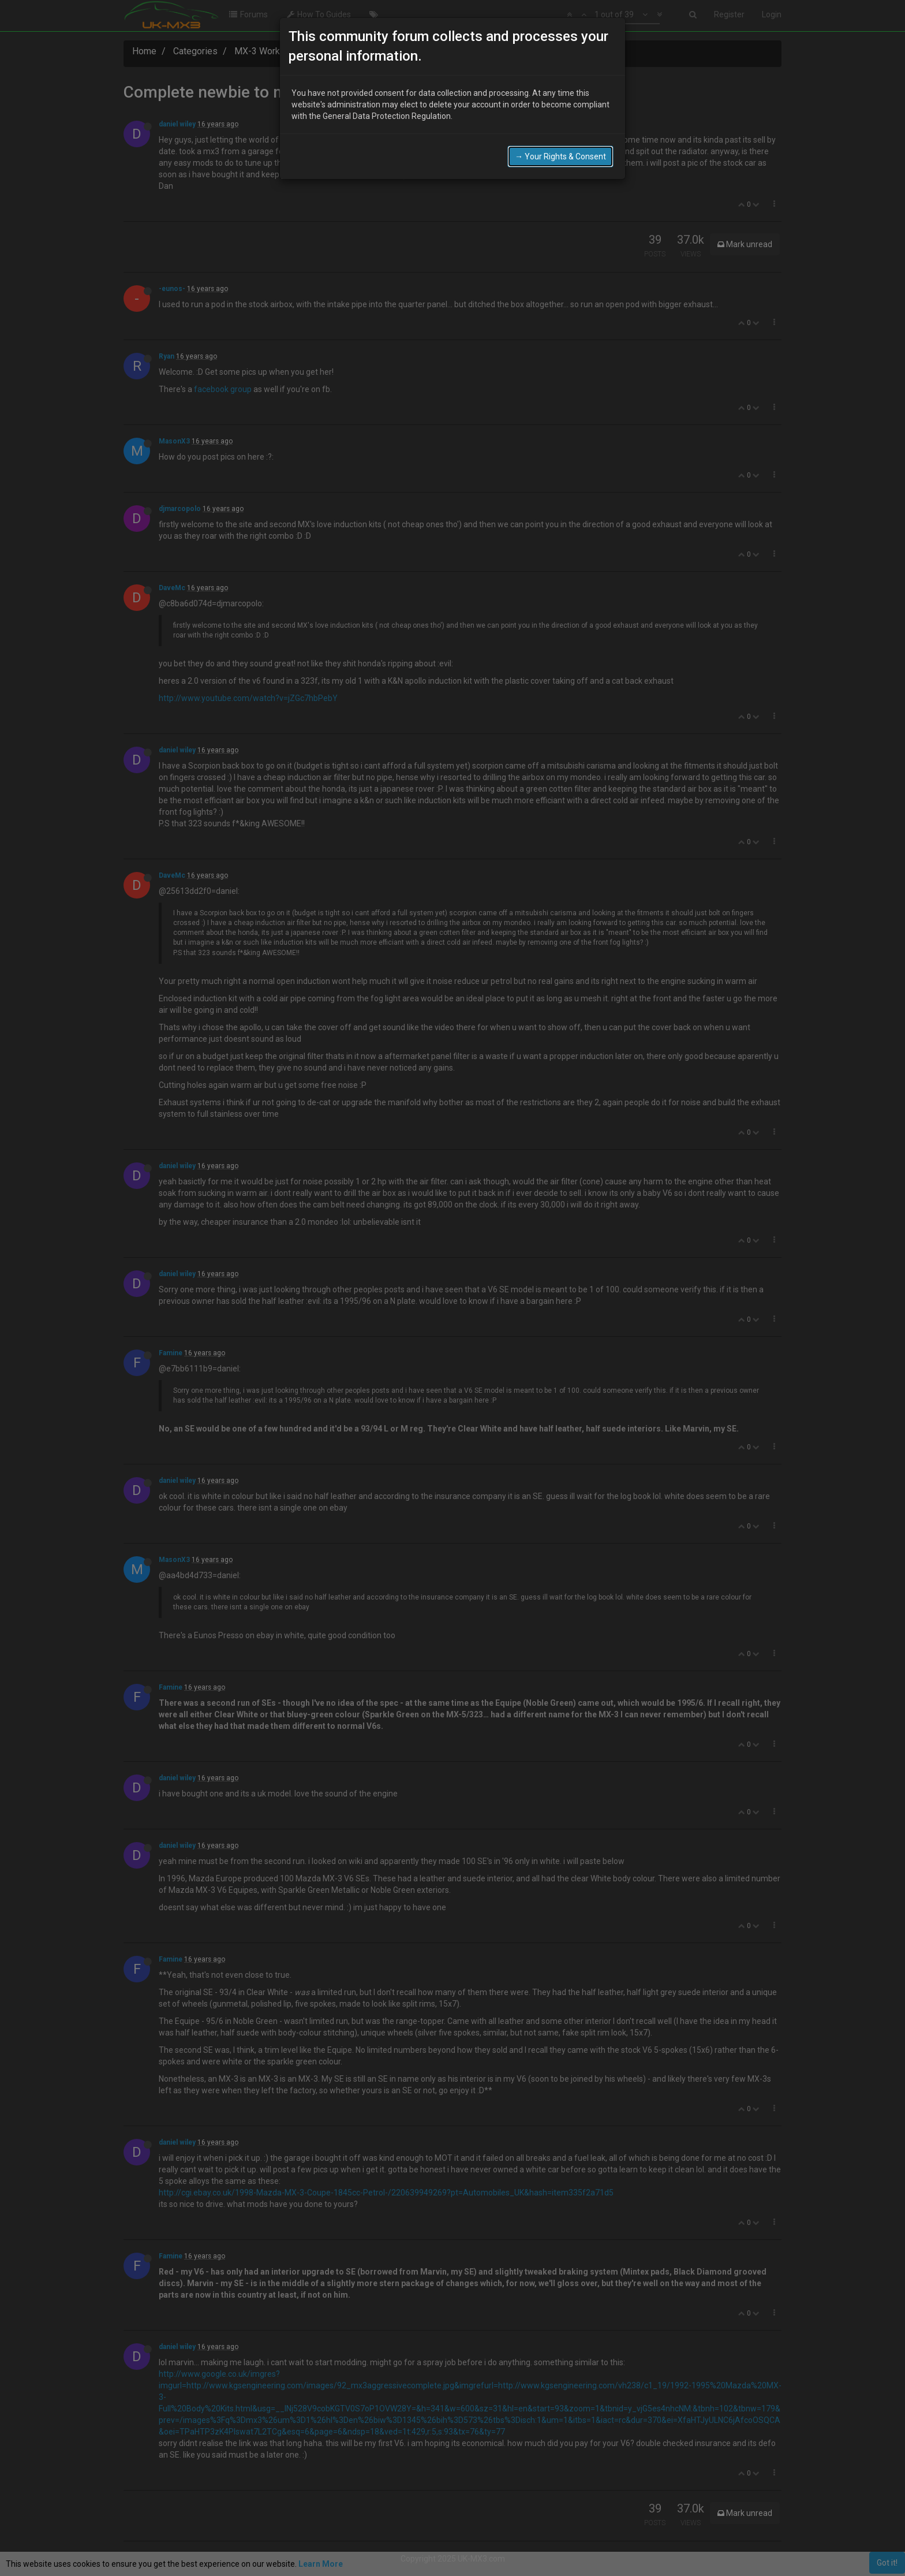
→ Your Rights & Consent (560, 119)
